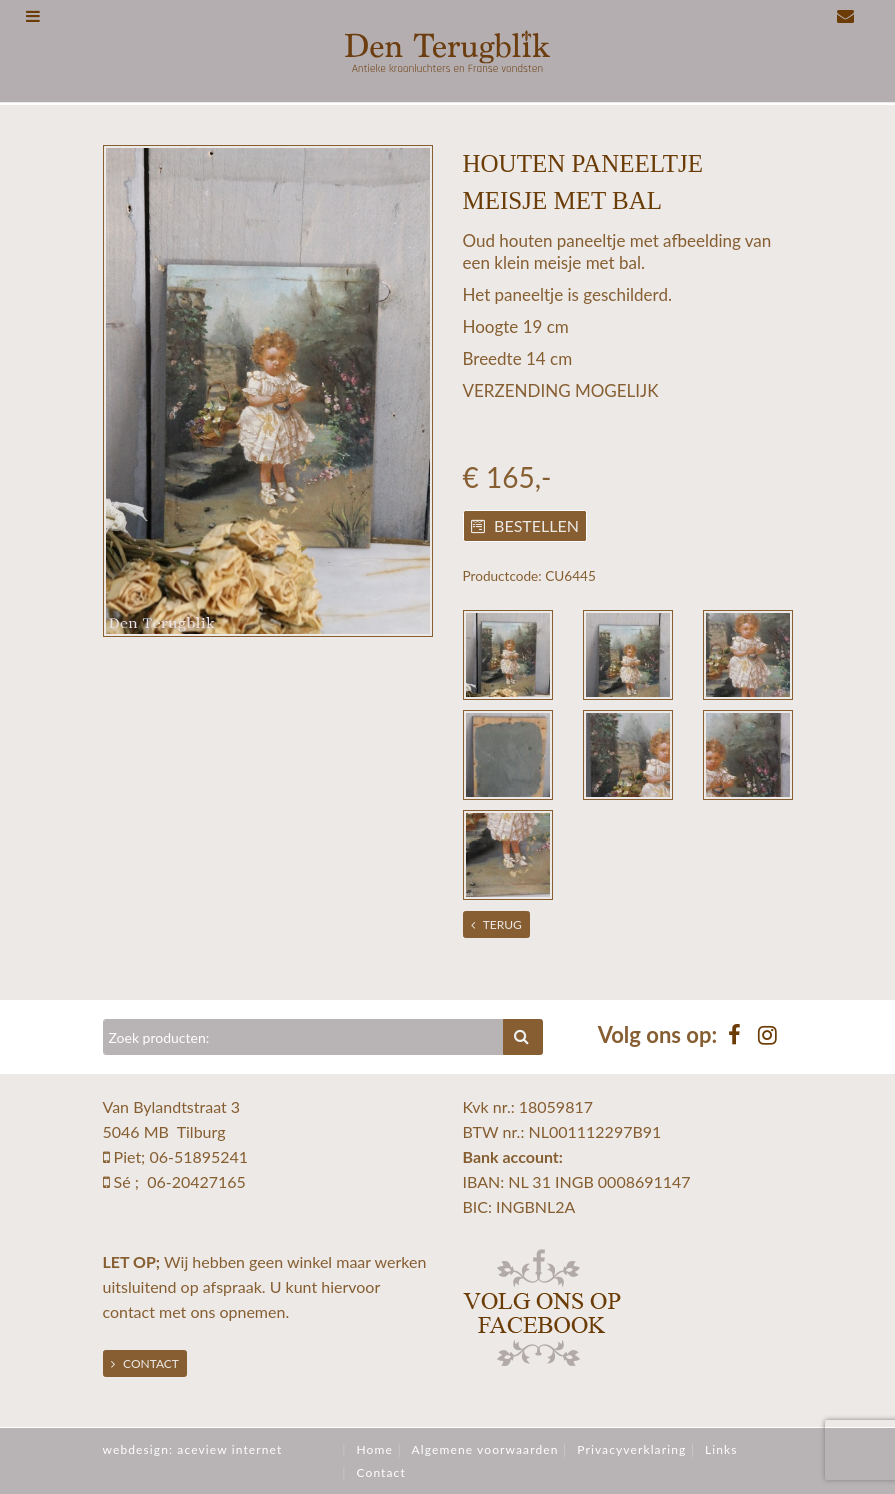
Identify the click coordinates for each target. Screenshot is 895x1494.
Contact (145, 1363)
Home (374, 1449)
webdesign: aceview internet (193, 1449)
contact (129, 1311)
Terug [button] (496, 924)
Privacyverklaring (631, 1449)
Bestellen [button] (525, 525)
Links (721, 1449)
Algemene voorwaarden (485, 1449)
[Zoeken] (304, 1037)
